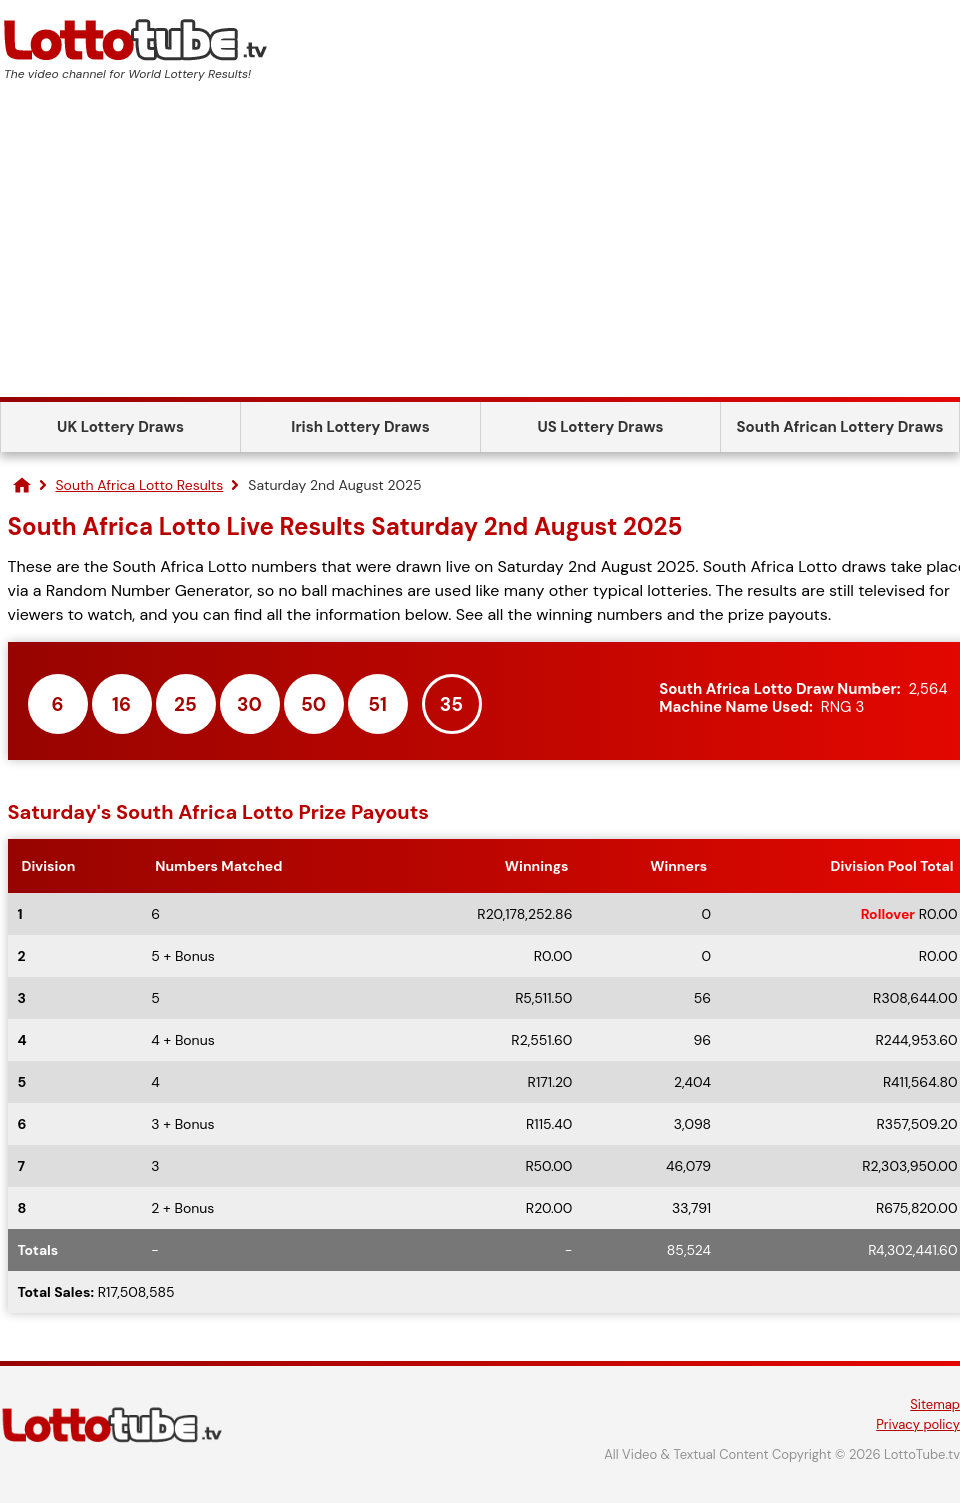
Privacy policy (918, 1424)
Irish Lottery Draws (360, 427)
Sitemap (935, 1404)
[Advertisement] (480, 247)
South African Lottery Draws (840, 427)
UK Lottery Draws (120, 427)
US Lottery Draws (600, 427)
